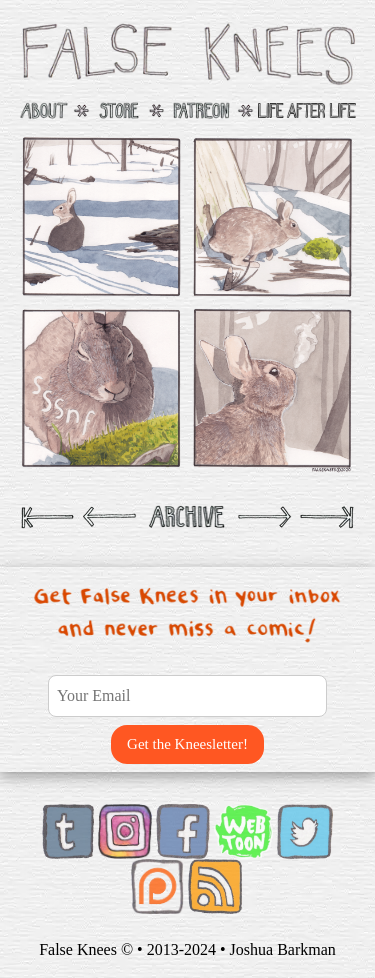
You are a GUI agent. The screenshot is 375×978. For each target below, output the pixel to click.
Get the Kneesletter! (187, 744)
